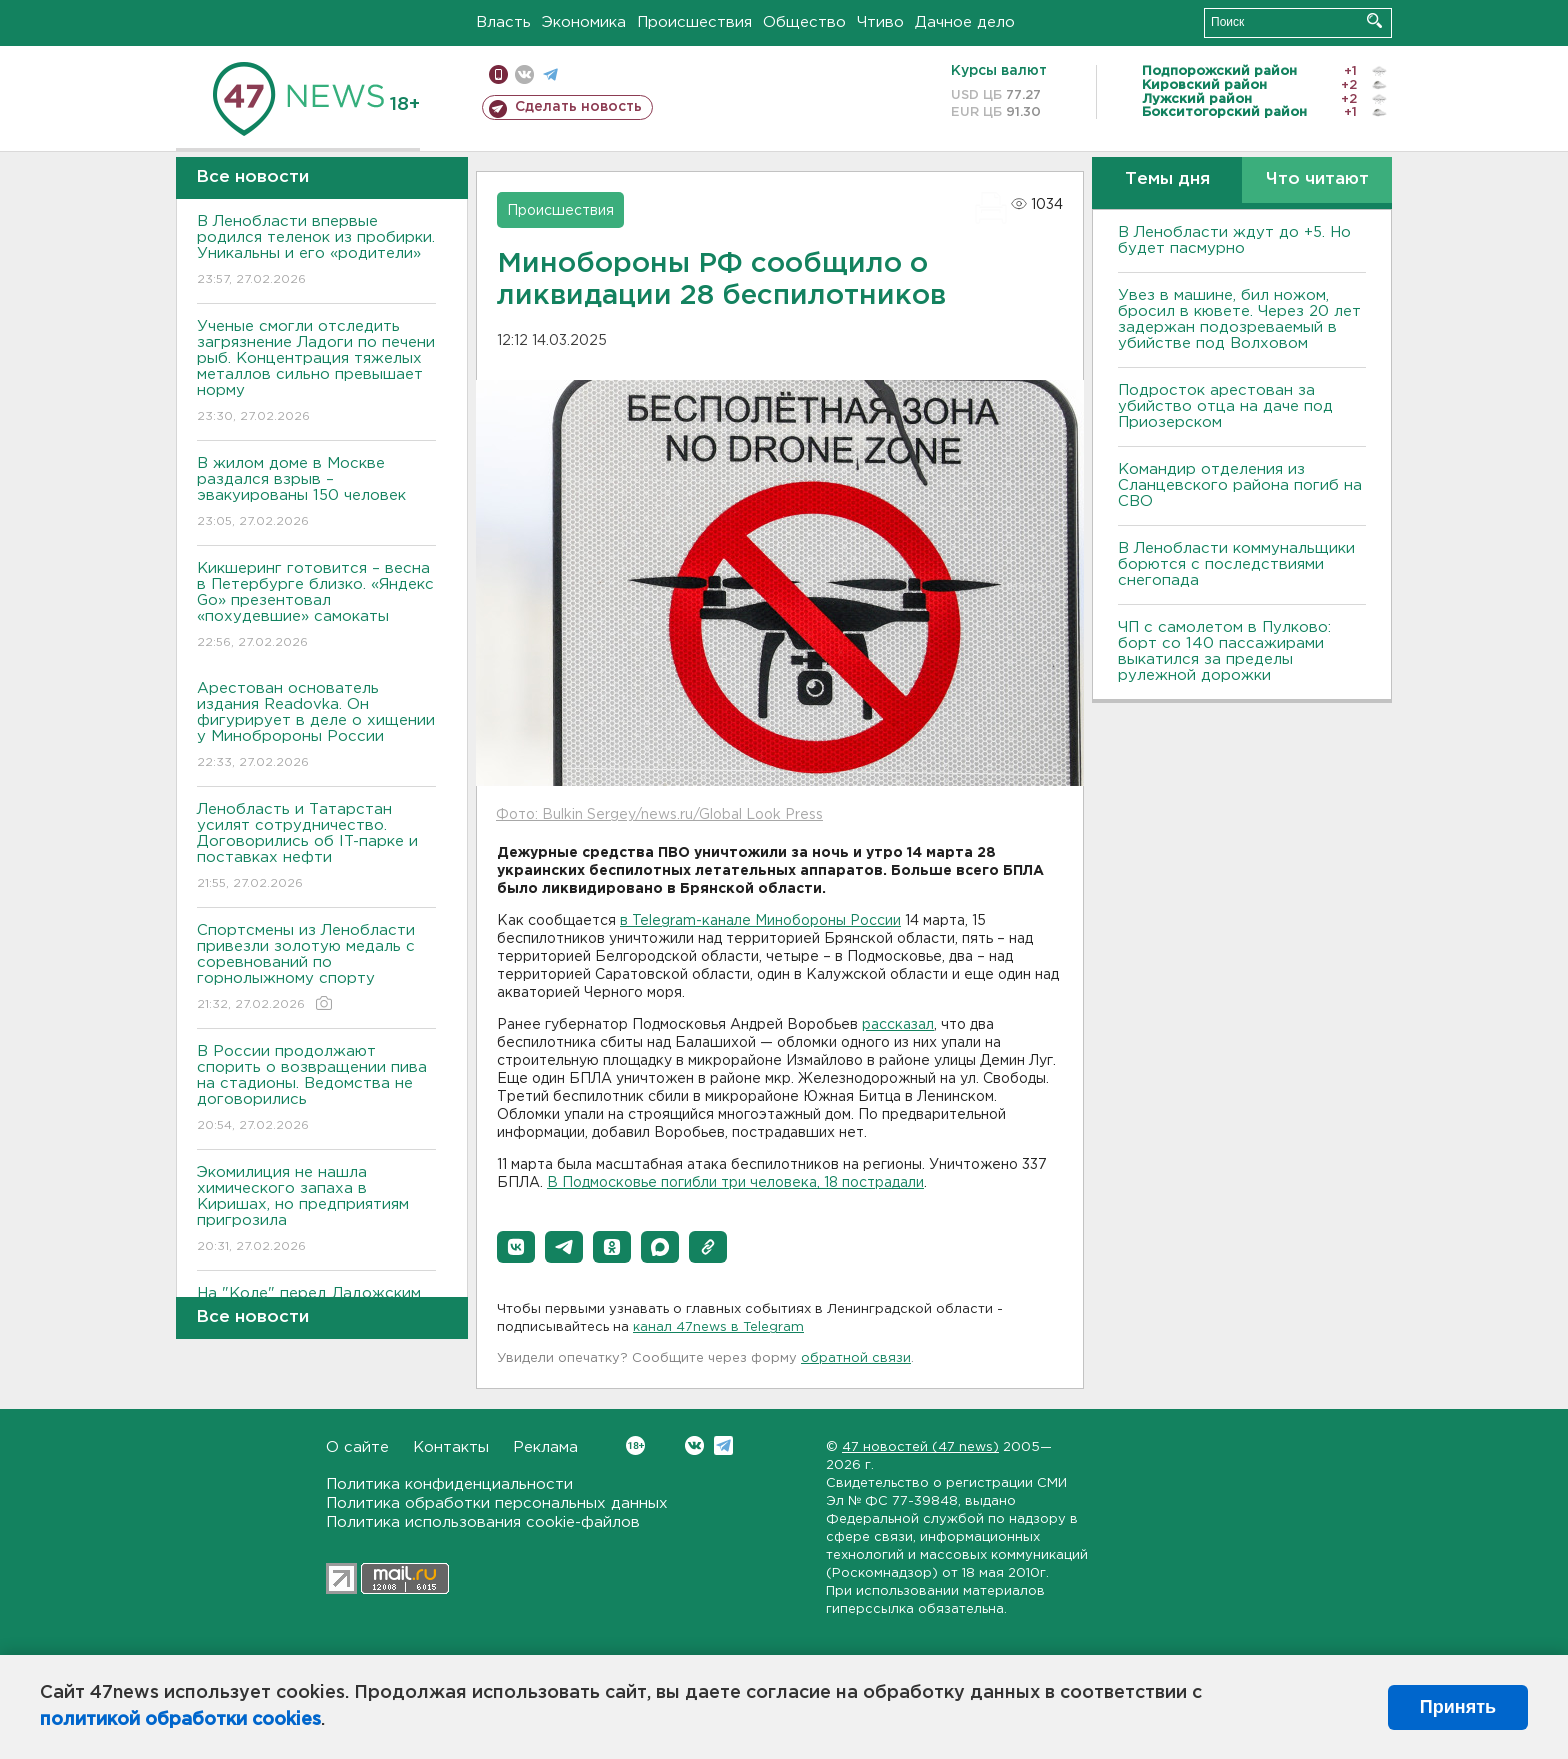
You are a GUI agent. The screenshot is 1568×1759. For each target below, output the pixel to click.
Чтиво (880, 22)
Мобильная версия (498, 74)
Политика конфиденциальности (449, 1484)
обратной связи (856, 1358)
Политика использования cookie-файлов (483, 1522)
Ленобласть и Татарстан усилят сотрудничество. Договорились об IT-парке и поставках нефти (316, 847)
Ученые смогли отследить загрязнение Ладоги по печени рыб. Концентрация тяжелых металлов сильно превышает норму (316, 372)
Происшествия (694, 22)
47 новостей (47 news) (920, 1447)
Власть (503, 22)
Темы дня (1167, 179)
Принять (1458, 1707)
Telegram (723, 1445)
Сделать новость (578, 107)
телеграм (550, 74)
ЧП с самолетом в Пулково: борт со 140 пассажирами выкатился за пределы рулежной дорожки (1224, 651)
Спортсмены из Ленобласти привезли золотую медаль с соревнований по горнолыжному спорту (316, 968)
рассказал (898, 1025)
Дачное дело (965, 22)
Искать (1374, 20)
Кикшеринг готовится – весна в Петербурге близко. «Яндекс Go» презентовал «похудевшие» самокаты (316, 606)
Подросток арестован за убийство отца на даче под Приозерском (1225, 406)
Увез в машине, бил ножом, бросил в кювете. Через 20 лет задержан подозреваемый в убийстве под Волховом (1239, 319)
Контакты (451, 1447)
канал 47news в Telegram (718, 1327)
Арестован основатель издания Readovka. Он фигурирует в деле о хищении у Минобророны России (316, 726)
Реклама (545, 1447)
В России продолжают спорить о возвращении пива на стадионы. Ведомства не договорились (316, 1089)
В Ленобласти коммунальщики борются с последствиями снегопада (1236, 564)
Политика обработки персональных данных (497, 1503)
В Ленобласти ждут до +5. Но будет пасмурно (1234, 240)
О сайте (357, 1447)
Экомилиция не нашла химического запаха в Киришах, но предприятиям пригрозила (316, 1210)
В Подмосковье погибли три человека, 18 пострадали (735, 1183)
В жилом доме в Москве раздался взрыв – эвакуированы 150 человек (316, 493)
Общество (804, 22)
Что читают (1317, 179)
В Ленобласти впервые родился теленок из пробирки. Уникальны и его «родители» (316, 251)
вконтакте (524, 74)
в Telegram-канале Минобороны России (760, 921)
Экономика (584, 22)
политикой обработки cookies (180, 1720)
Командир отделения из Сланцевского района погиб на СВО (1240, 485)
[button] (516, 1247)
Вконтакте (635, 1445)
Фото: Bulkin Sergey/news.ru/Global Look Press (659, 815)
